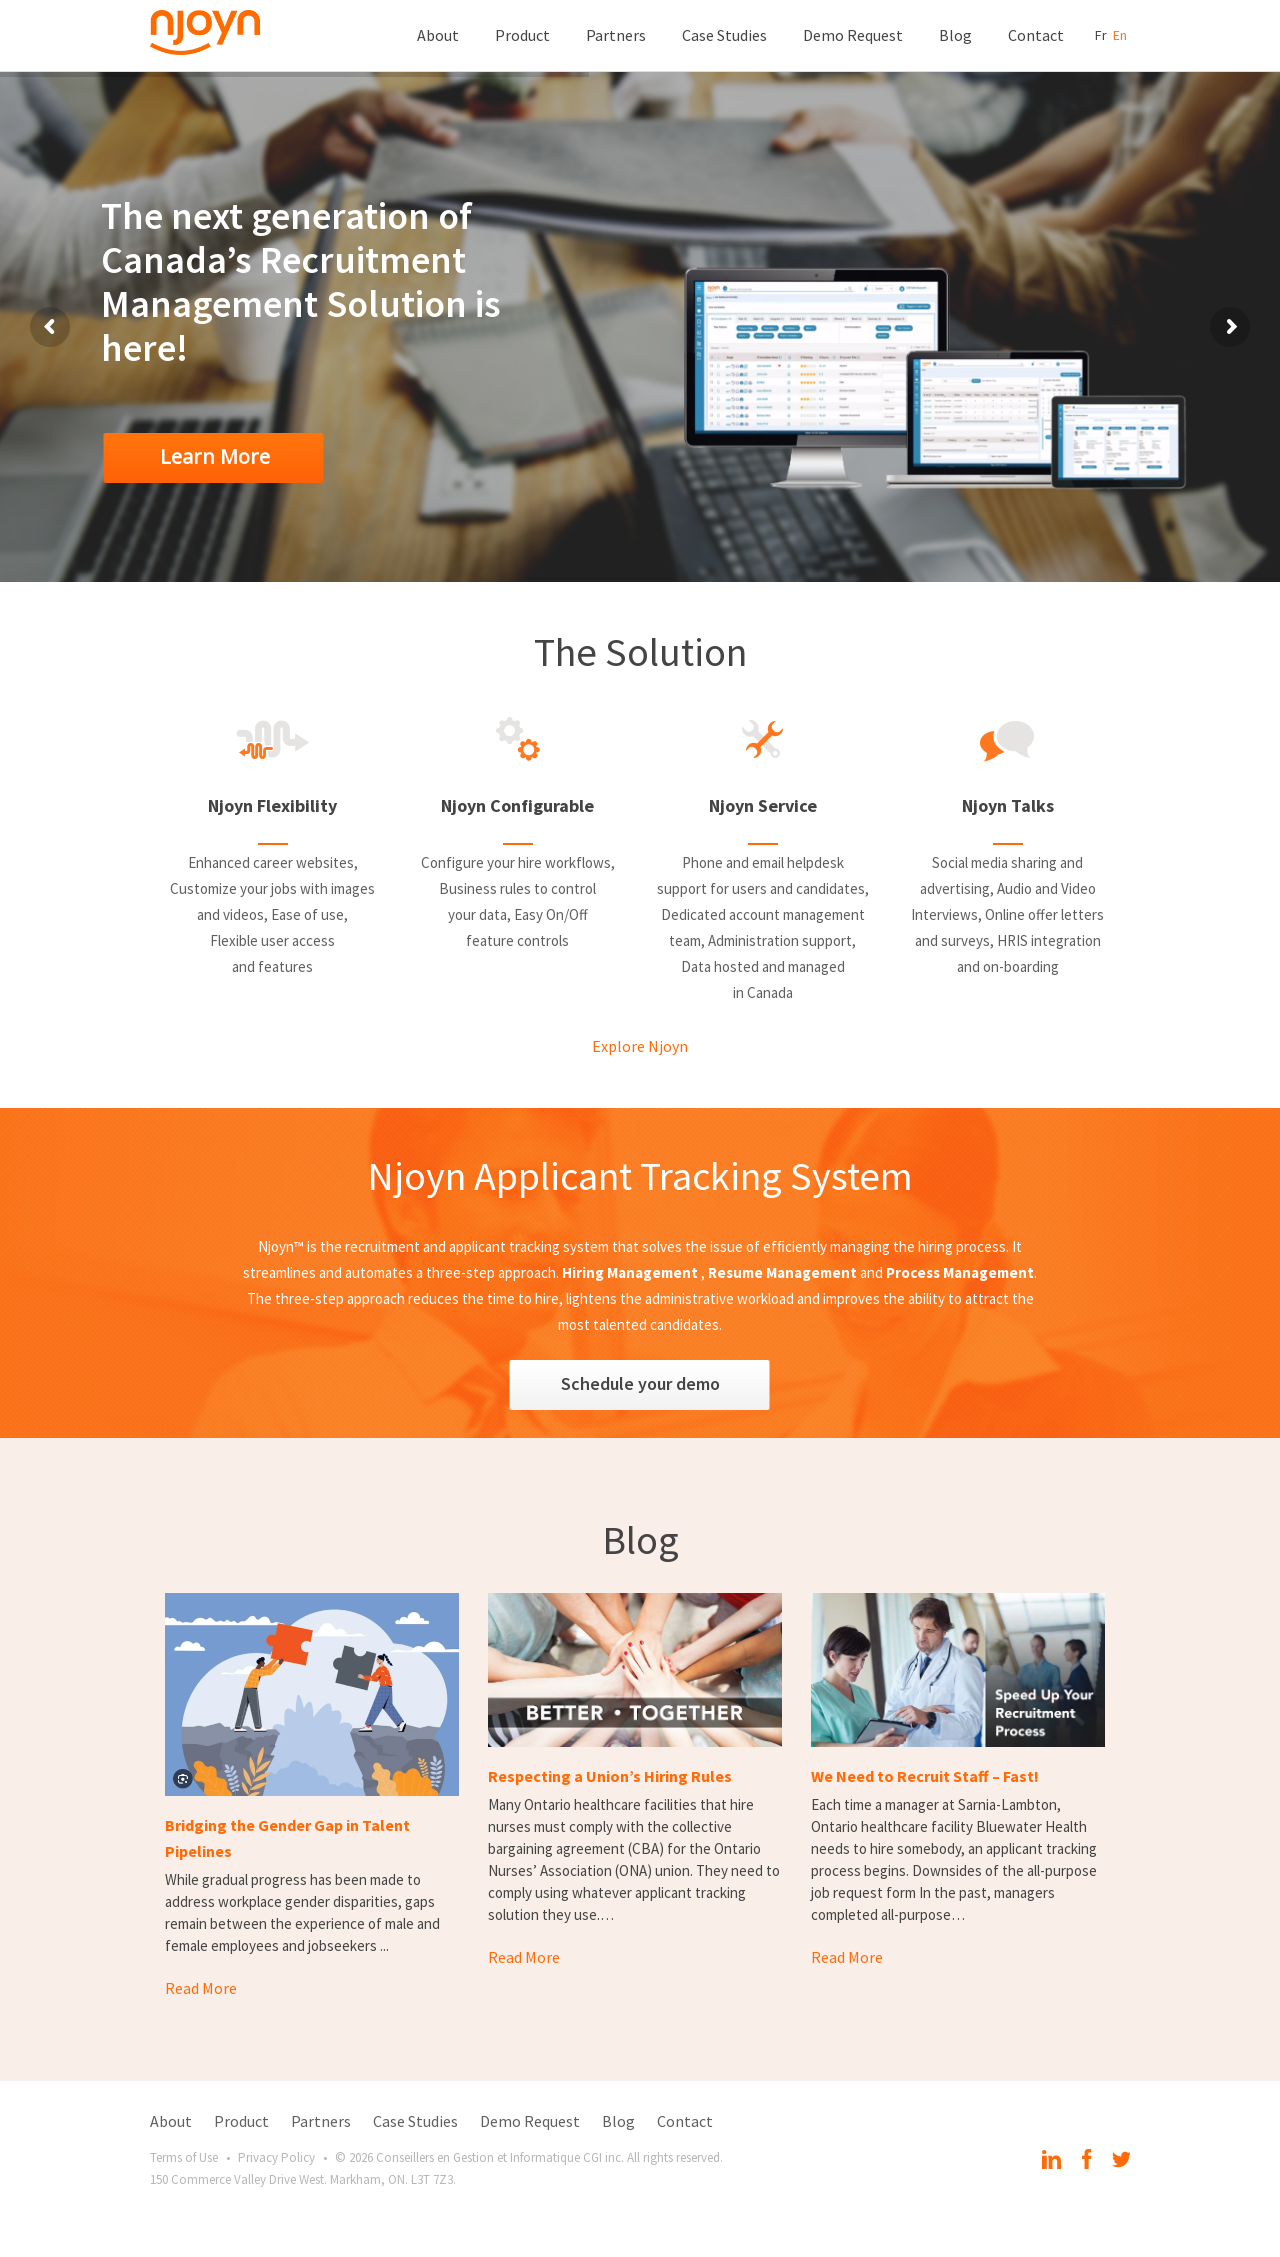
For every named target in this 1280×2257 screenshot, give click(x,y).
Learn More (215, 456)
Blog (955, 35)
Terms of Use (184, 2157)
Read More (201, 1988)
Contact (1036, 35)
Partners (616, 35)
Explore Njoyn (640, 1046)
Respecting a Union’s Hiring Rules (610, 1776)
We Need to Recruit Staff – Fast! (925, 1776)
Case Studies (724, 35)
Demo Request (853, 35)
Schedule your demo (640, 1383)
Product (522, 35)
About (438, 35)
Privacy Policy (276, 2157)
